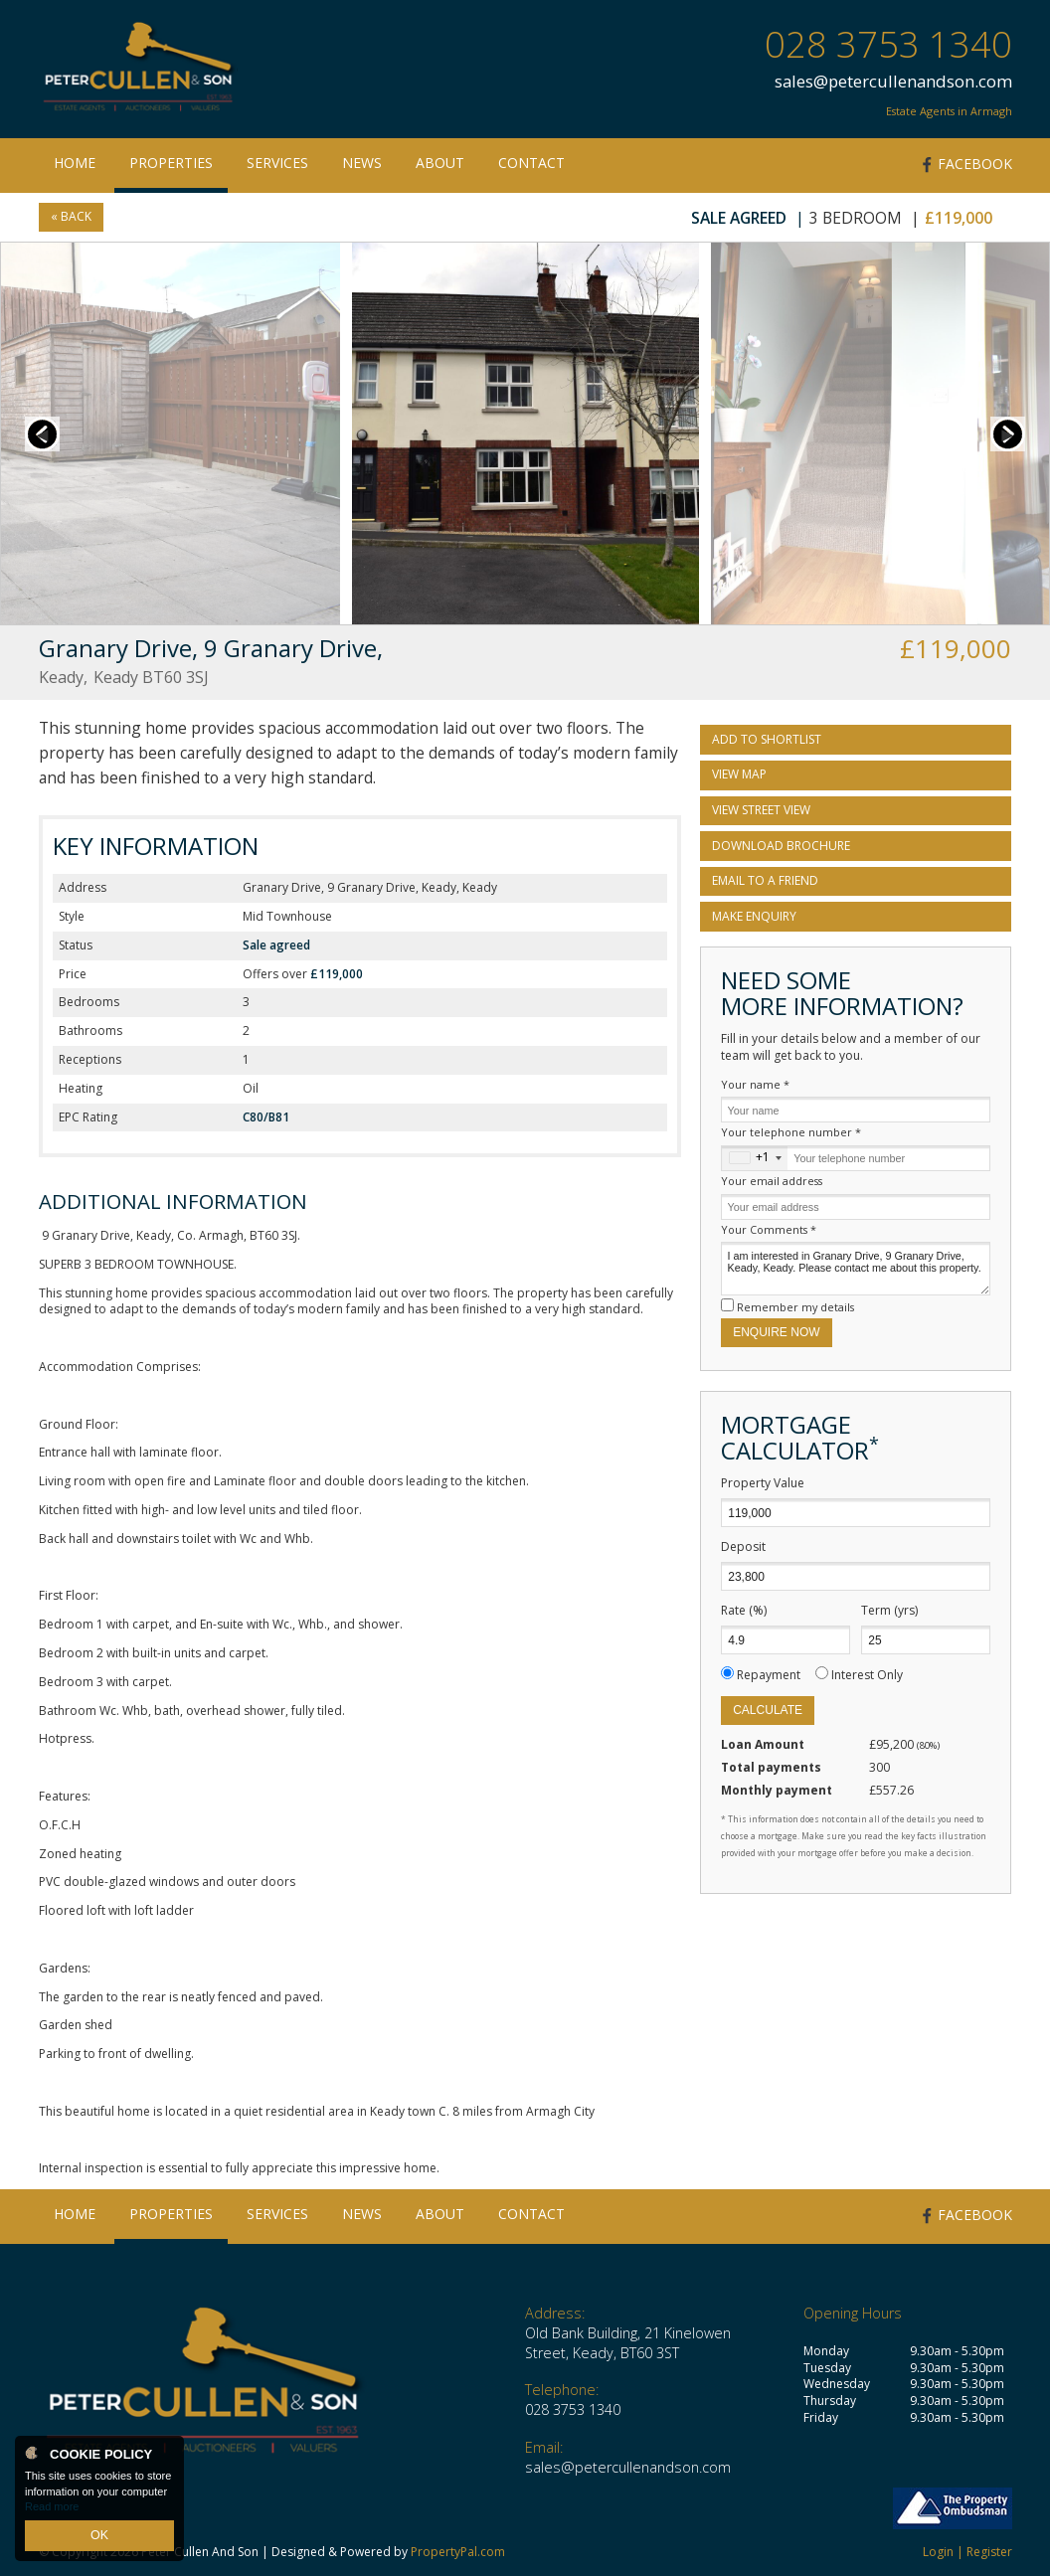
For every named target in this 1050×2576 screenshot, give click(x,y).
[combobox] (755, 1158)
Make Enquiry (754, 916)
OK (99, 2537)
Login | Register (967, 2551)
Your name (755, 1084)
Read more (52, 2510)
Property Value (762, 1483)
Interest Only (867, 1674)
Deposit (743, 1547)
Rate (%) (744, 1611)
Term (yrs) (889, 1611)
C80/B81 (266, 1117)
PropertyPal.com (458, 2551)
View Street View (761, 809)
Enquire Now (776, 1332)
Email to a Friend (765, 880)
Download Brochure (781, 845)
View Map (739, 774)
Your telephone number (791, 1131)
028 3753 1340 (888, 44)
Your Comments (768, 1229)
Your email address (771, 1180)
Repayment (768, 1674)
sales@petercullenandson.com (893, 81)
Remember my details (795, 1306)
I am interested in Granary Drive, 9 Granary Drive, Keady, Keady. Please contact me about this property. (855, 1268)
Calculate (767, 1710)
